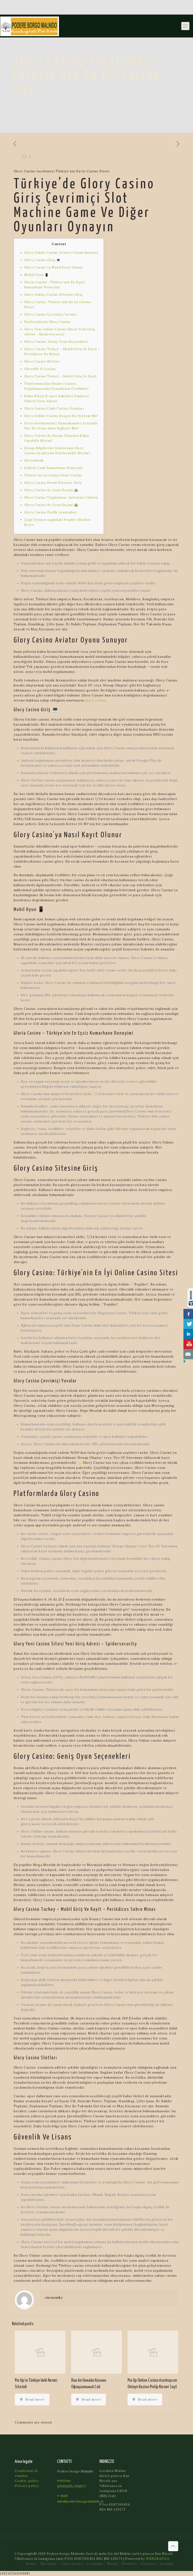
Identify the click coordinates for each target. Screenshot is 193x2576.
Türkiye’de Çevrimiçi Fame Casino (53, 475)
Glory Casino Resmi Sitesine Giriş (53, 483)
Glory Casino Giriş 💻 (42, 260)
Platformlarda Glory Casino (47, 322)
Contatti (148, 2564)
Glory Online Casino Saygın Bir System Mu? (61, 416)
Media (112, 2564)
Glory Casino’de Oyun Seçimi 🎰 (51, 490)
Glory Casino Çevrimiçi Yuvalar (50, 314)
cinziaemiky (53, 2298)
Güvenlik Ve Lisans (40, 369)
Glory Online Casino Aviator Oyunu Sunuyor (61, 253)
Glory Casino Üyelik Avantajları (50, 512)
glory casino (95, 700)
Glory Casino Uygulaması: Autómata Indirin (61, 497)
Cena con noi (72, 2564)
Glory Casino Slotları (42, 361)
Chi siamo (48, 2564)
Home (31, 2564)
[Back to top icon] (173, 2546)
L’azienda (95, 2564)
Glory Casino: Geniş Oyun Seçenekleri (56, 342)
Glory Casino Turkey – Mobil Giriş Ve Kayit (60, 376)
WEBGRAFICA (157, 2559)
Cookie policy (27, 2481)
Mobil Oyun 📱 (36, 275)
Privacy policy (27, 2486)
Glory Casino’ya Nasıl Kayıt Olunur (53, 267)
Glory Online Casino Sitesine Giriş (53, 295)
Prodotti (129, 2564)
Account (166, 2564)
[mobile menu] (185, 26)
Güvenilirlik (34, 460)
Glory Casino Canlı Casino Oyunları (54, 408)
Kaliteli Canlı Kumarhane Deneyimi (53, 468)
